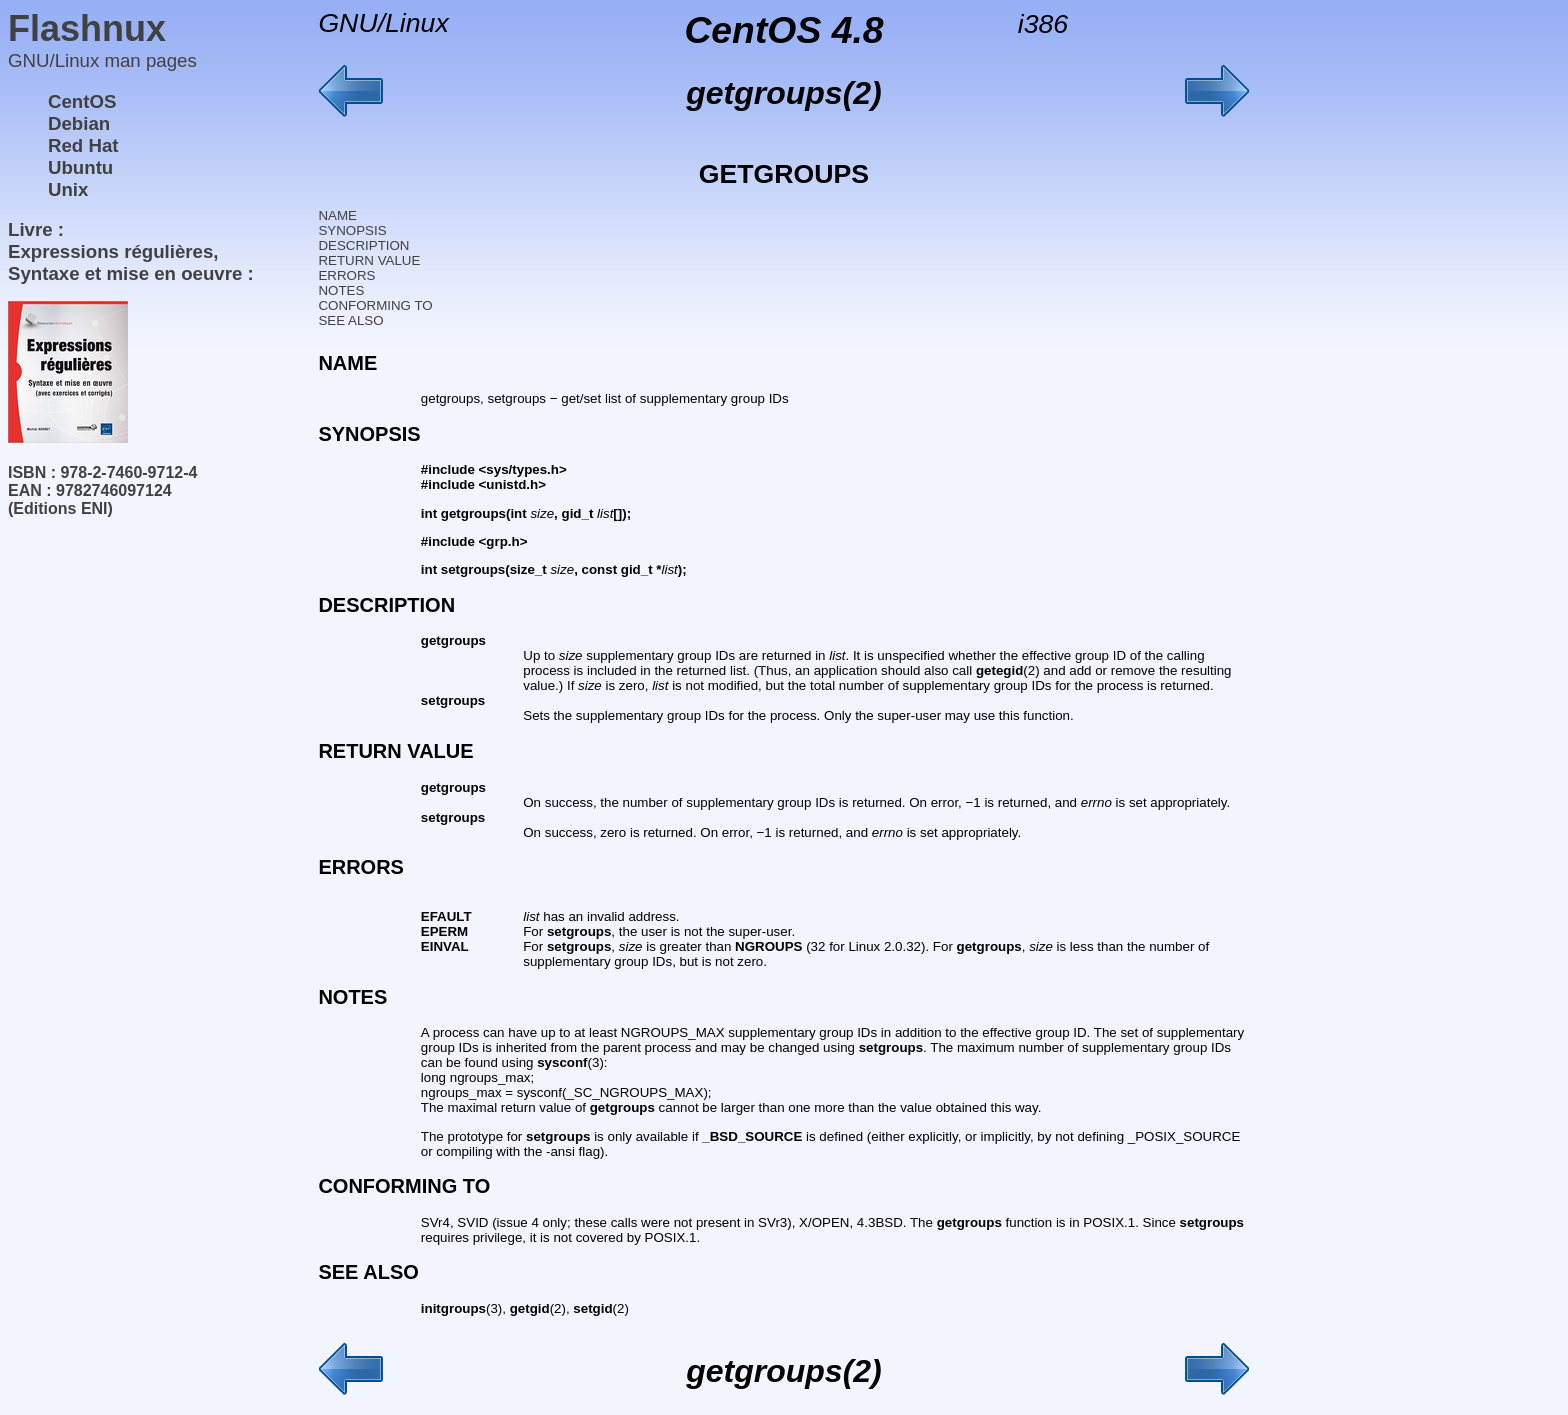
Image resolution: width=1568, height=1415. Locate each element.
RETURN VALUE (369, 260)
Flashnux (87, 28)
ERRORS (346, 275)
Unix (68, 189)
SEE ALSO (350, 320)
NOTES (341, 290)
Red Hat (83, 145)
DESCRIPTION (363, 245)
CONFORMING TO (375, 305)
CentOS (82, 101)
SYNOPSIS (352, 230)
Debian (79, 123)
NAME (337, 215)
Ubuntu (80, 167)
